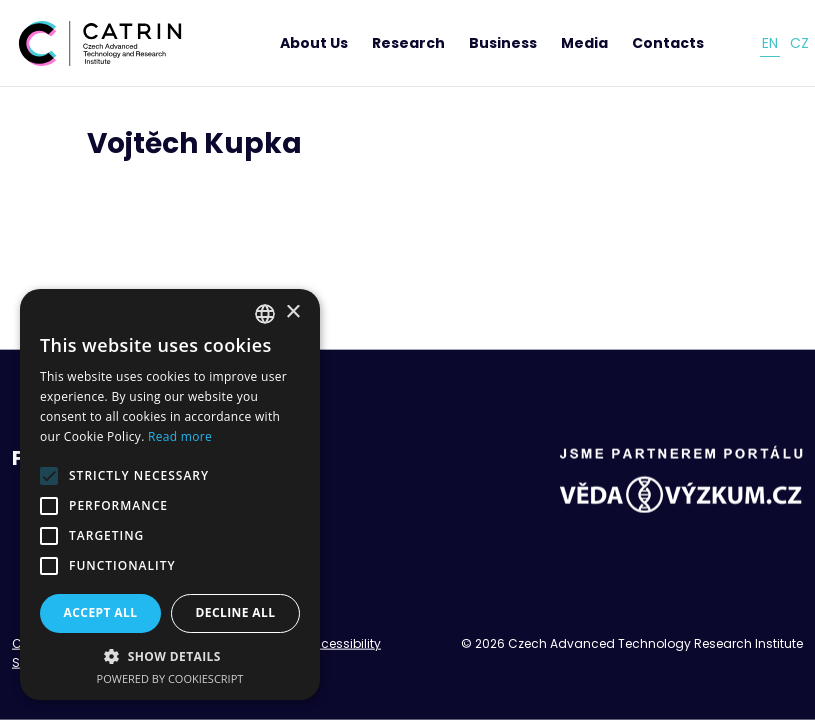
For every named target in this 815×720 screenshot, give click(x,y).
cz (799, 43)
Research (408, 43)
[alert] (170, 494)
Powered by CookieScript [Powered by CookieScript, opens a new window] (170, 678)
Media (584, 43)
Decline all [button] (236, 612)
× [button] (292, 312)
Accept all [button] (101, 612)
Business (503, 43)
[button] (170, 656)
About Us (314, 43)
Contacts (668, 43)
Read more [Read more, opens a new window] (180, 436)
